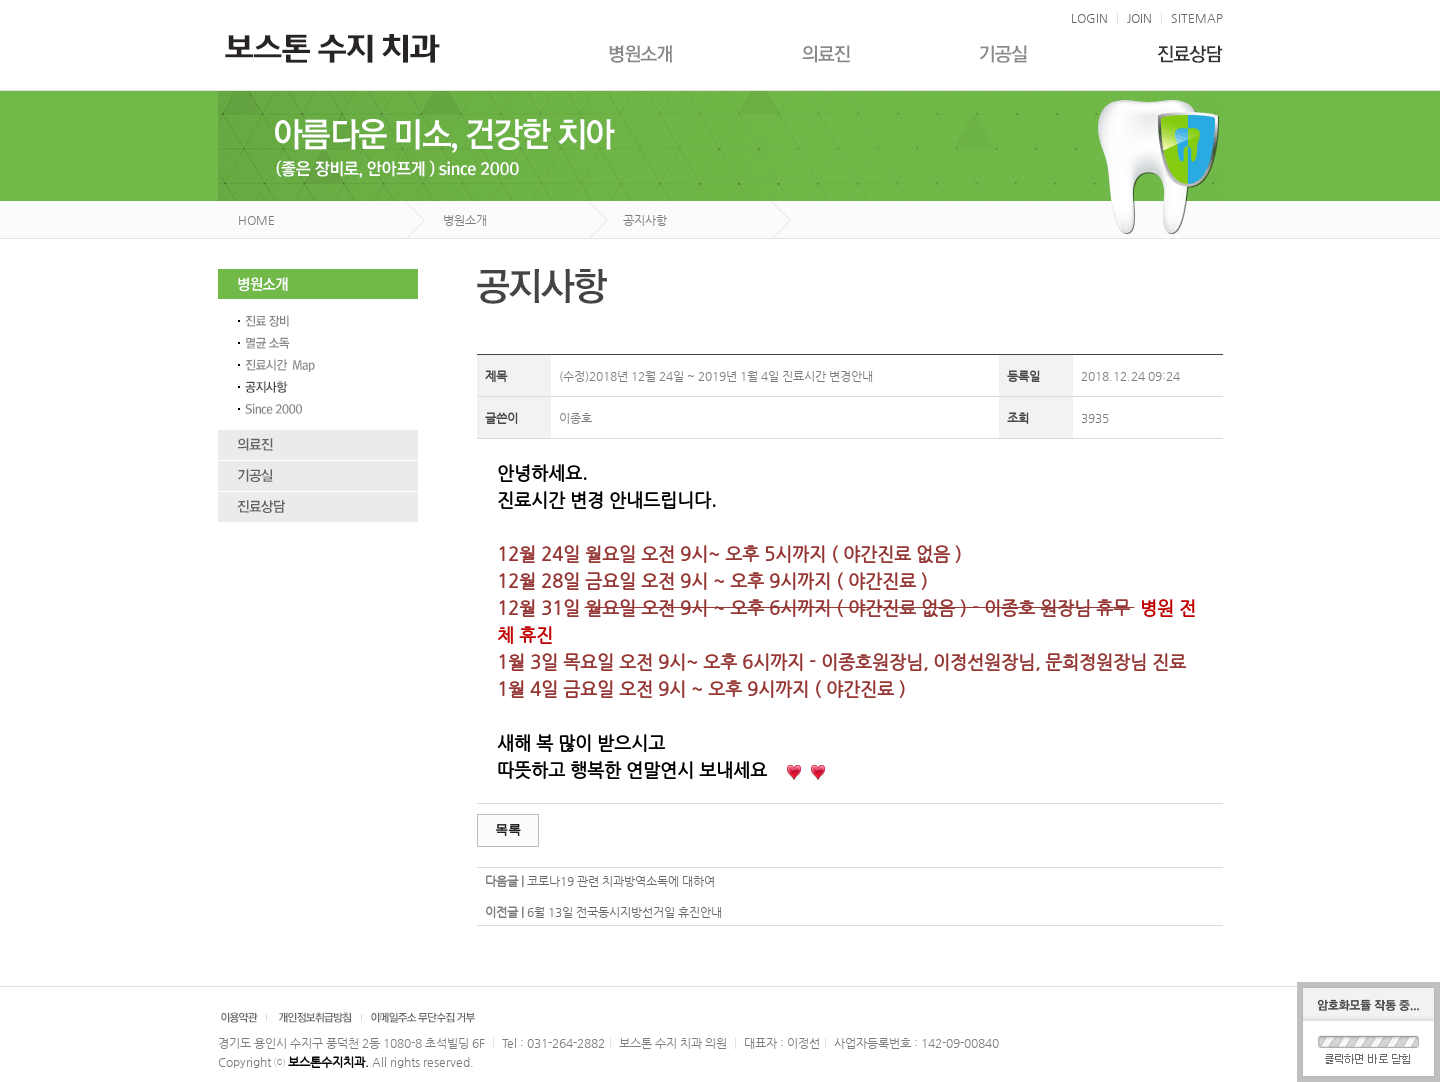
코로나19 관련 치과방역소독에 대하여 (621, 881)
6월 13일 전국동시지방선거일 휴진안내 (624, 912)
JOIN (1139, 18)
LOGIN (1089, 18)
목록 (508, 829)
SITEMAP (1197, 18)
